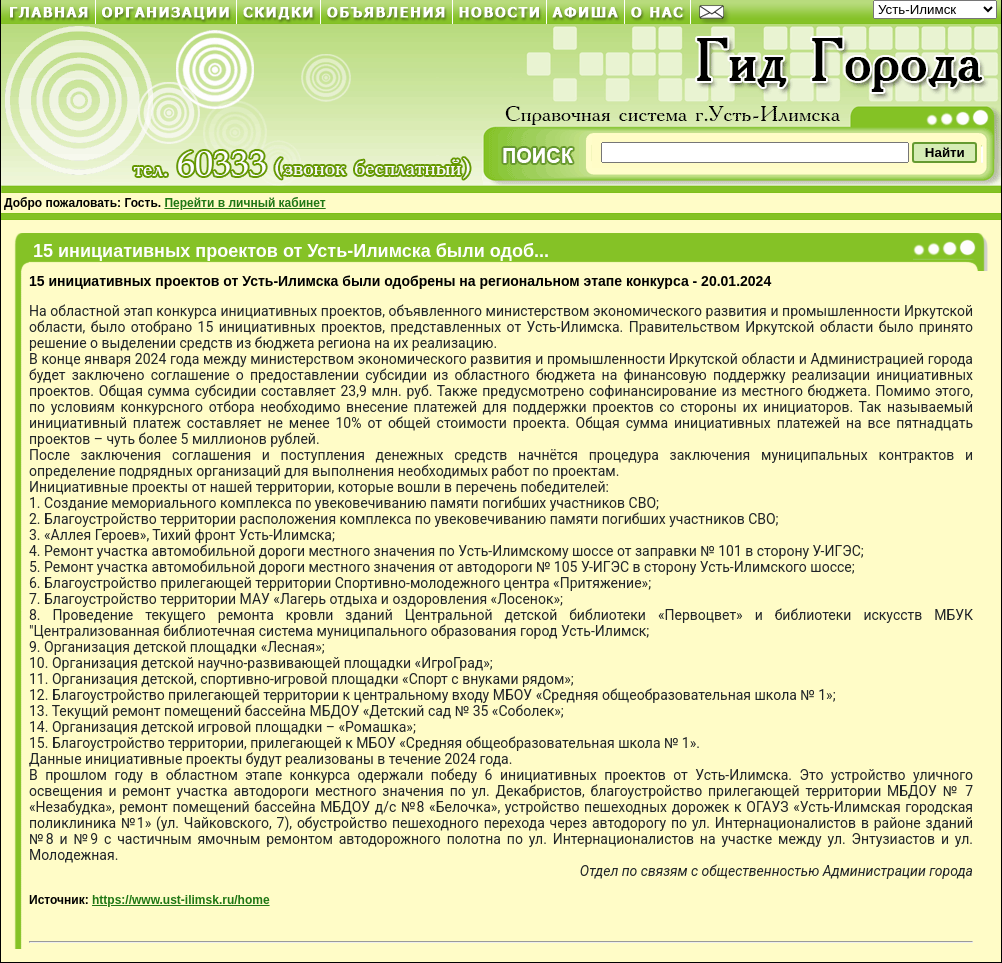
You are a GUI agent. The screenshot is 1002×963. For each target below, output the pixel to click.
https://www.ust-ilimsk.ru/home (181, 900)
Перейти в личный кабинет (244, 203)
